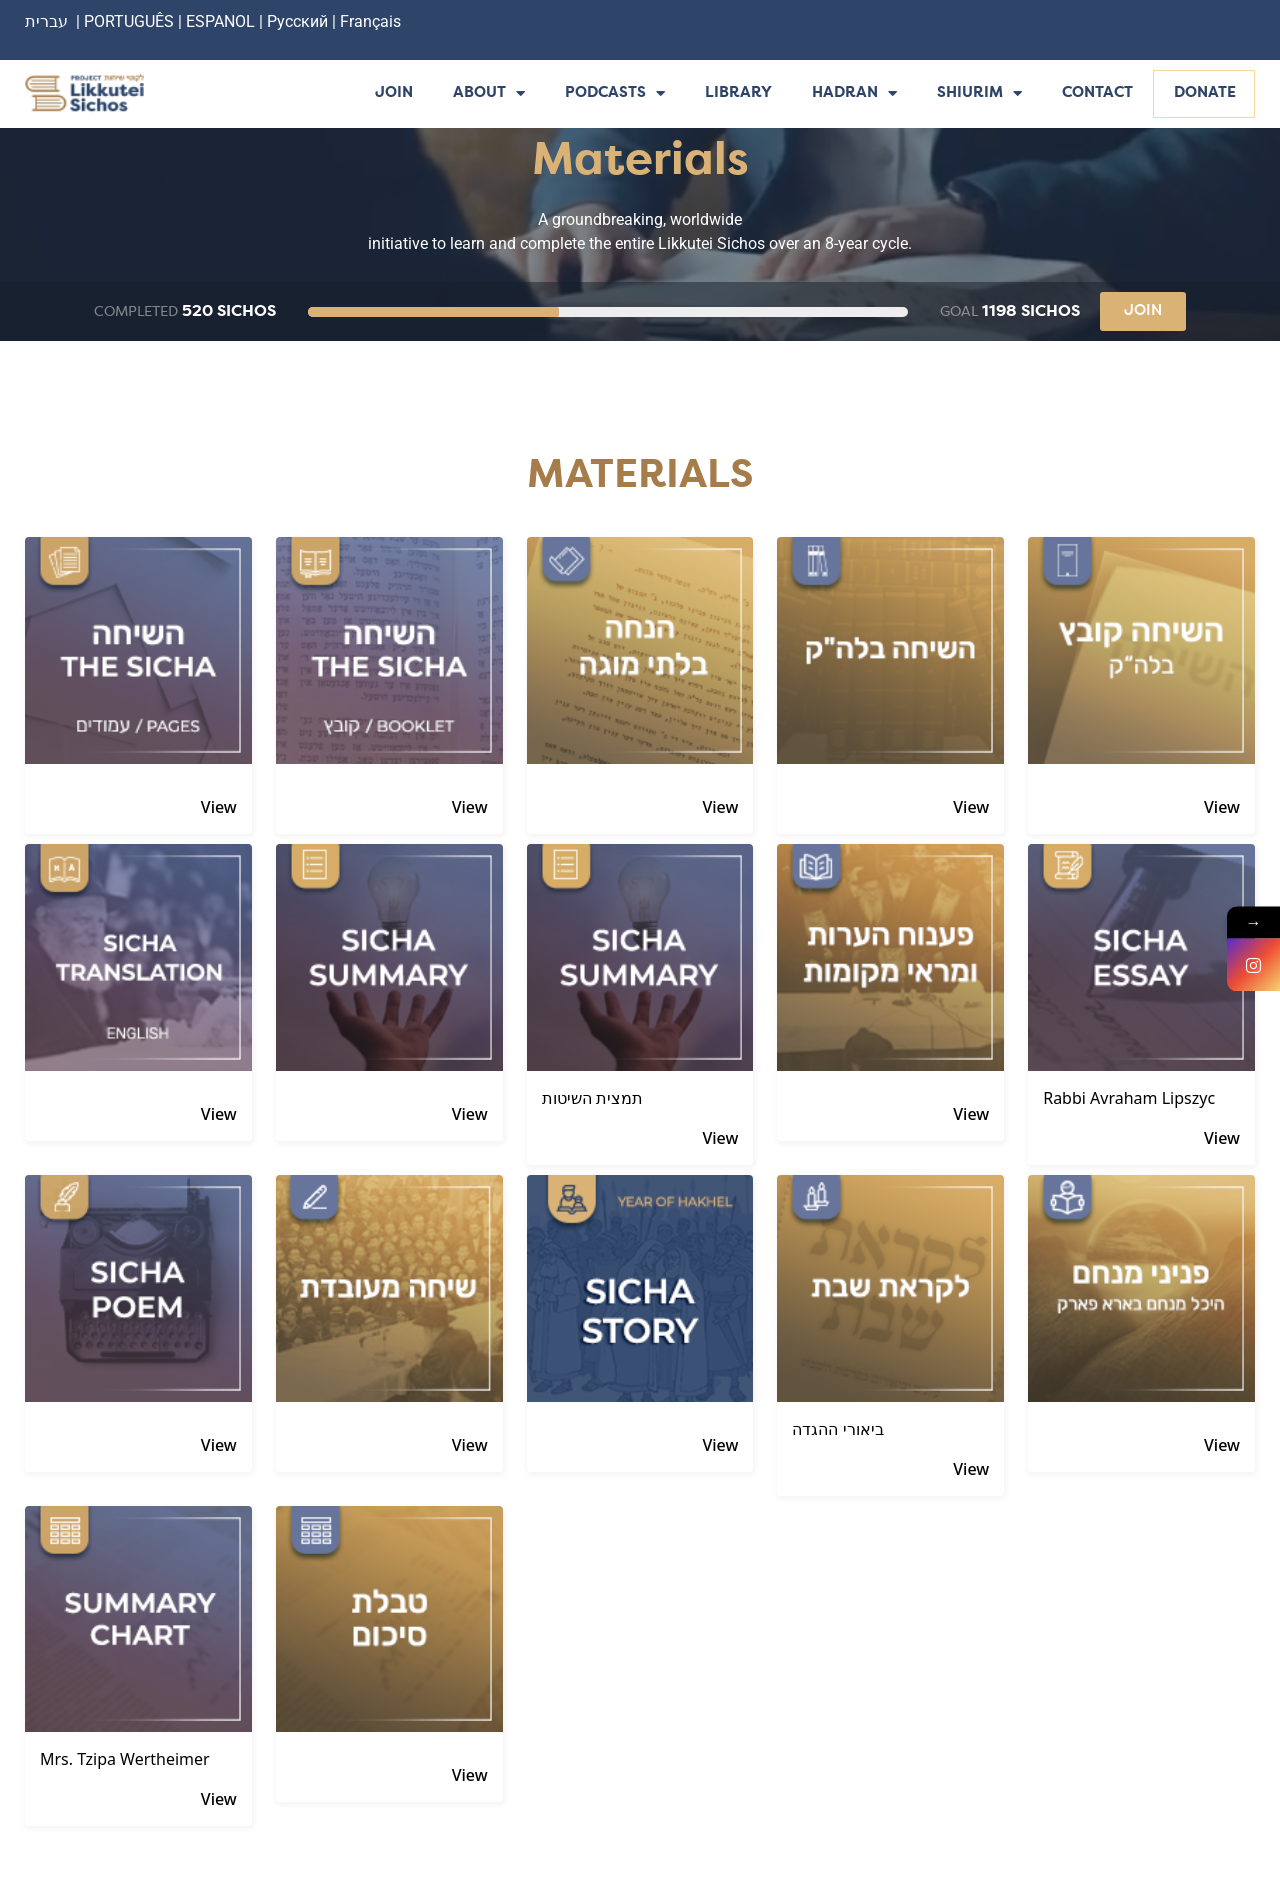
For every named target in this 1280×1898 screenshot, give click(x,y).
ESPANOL (220, 21)
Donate (1205, 93)
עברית (46, 21)
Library (738, 93)
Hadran (854, 94)
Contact (1097, 93)
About (489, 94)
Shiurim (979, 94)
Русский (299, 21)
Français (370, 21)
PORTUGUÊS (129, 21)
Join (394, 93)
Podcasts (615, 94)
